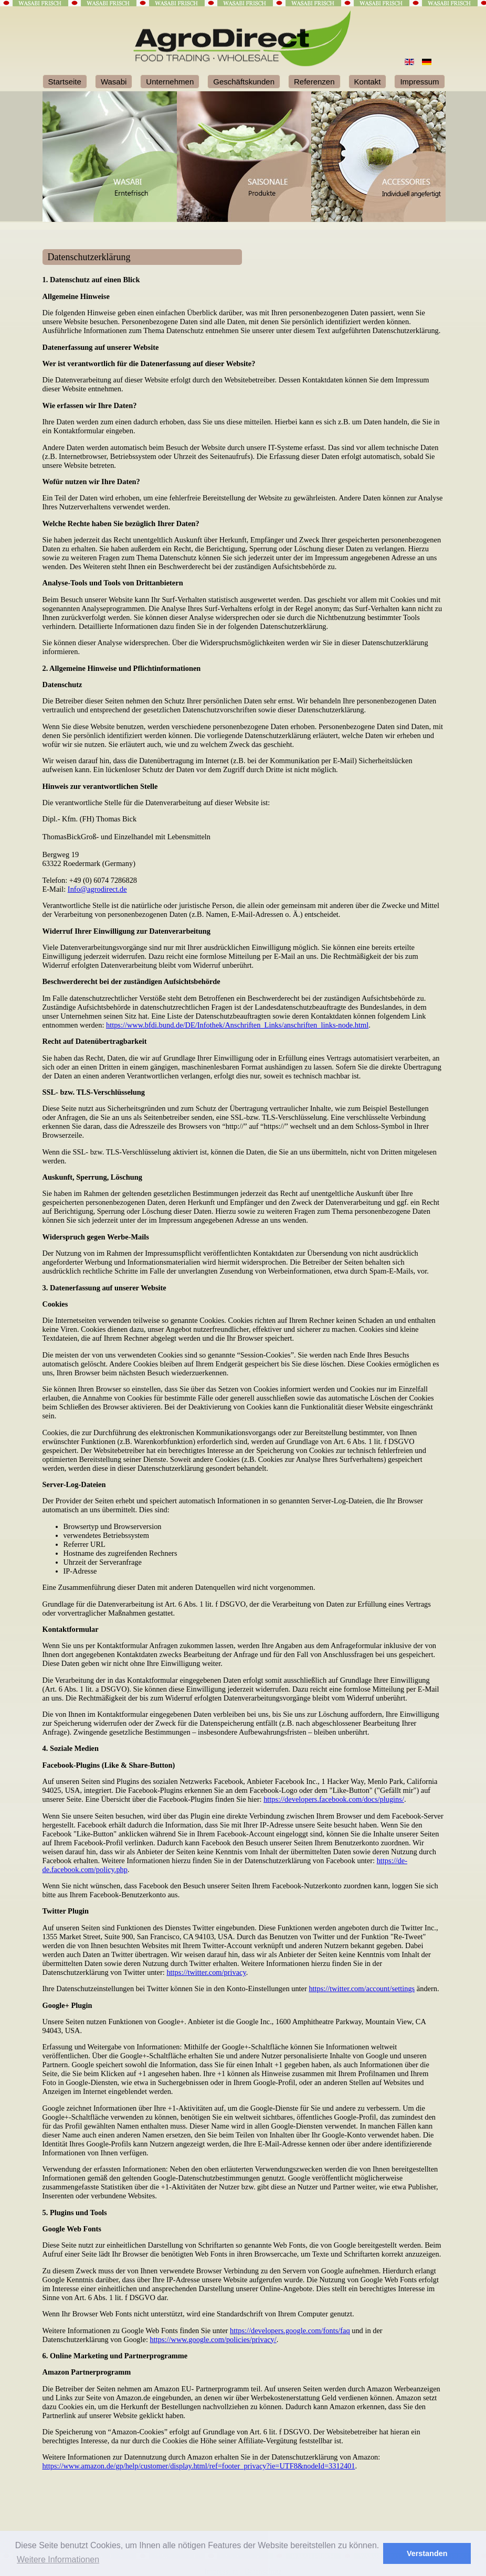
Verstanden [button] (427, 2553)
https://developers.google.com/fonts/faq (290, 2330)
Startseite (64, 81)
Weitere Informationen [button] (58, 2559)
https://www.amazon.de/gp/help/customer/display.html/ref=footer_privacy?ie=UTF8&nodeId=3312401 (199, 2466)
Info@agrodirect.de (97, 889)
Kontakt (367, 81)
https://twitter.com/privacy (206, 1972)
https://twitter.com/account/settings (362, 1988)
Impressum (419, 81)
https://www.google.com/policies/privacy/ (213, 2339)
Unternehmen (170, 81)
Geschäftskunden (243, 81)
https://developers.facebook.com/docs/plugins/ (333, 1799)
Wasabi (113, 81)
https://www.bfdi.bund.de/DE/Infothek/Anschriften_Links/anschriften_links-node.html (237, 1025)
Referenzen (314, 81)
